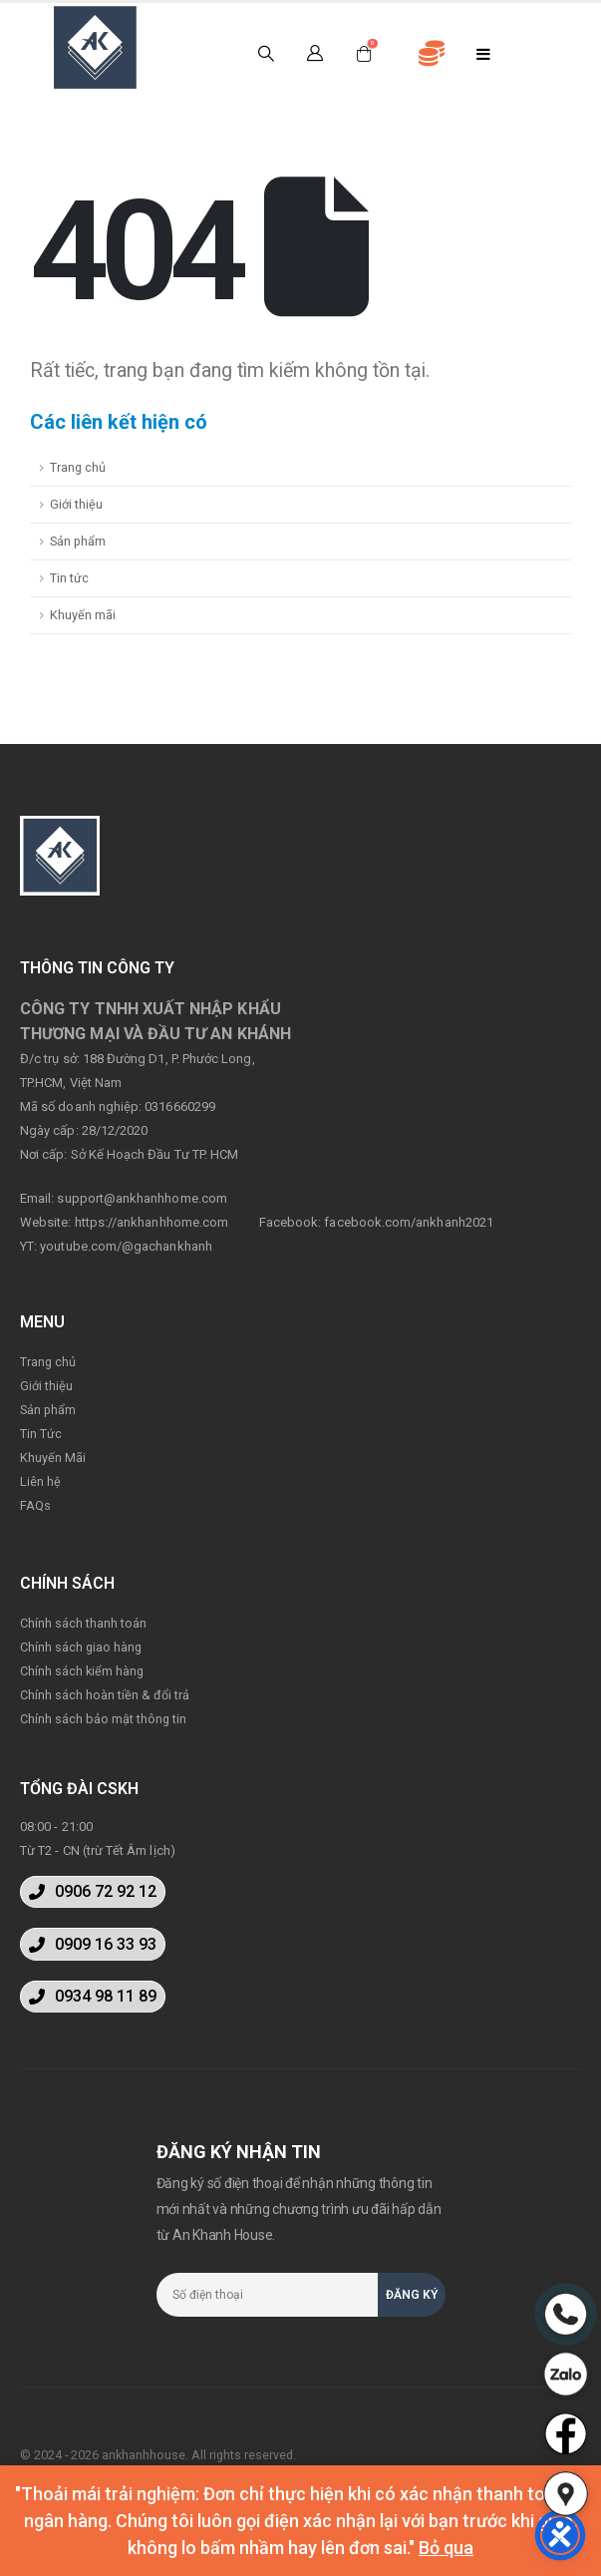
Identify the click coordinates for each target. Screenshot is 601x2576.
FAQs (35, 1505)
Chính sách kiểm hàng (82, 1670)
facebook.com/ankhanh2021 (408, 1222)
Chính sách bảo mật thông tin (103, 1718)
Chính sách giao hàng (81, 1647)
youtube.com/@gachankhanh (126, 1246)
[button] (92, 1892)
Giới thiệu (76, 504)
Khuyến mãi (83, 614)
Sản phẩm (78, 541)
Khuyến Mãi (53, 1457)
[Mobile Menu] (483, 54)
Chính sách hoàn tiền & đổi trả (104, 1694)
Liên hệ (40, 1481)
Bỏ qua (446, 2547)
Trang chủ (78, 467)
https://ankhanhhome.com (152, 1222)
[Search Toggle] (265, 54)
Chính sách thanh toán (83, 1623)
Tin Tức (41, 1433)
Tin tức (69, 577)
